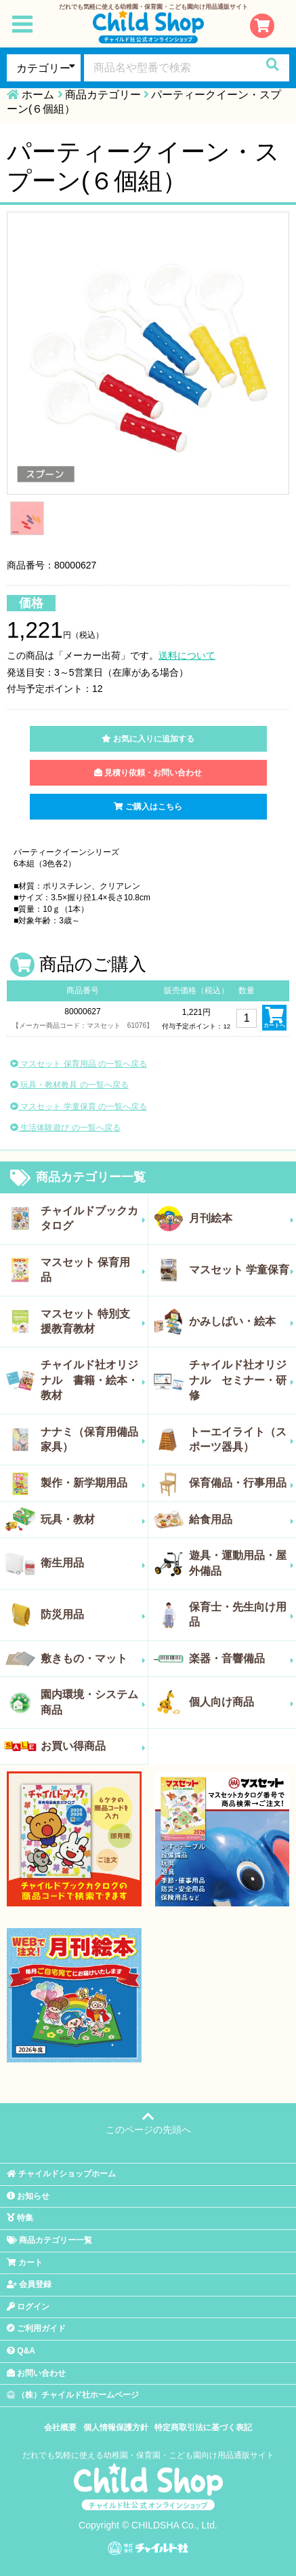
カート (25, 2262)
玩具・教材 (93, 1520)
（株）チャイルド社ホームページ (73, 2395)
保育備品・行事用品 (242, 1483)
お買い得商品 (93, 1746)
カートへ (274, 1018)
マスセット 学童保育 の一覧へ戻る (78, 1106)
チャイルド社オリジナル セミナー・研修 (242, 1380)
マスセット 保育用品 (93, 1269)
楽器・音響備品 (242, 1659)
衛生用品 (93, 1563)
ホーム (38, 94)
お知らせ (28, 2196)
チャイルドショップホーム (61, 2173)
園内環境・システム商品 (93, 1702)
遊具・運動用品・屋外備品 (242, 1563)
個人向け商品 (242, 1702)
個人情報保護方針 (115, 2427)
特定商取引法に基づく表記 (203, 2427)
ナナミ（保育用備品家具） (93, 1439)
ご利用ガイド (36, 2328)
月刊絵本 (242, 1218)
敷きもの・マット (93, 1659)
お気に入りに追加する (148, 739)
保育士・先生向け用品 (242, 1614)
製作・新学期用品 (93, 1483)
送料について (186, 655)
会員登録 (29, 2284)
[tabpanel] (148, 353)
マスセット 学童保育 (242, 1270)
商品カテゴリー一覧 (78, 1178)
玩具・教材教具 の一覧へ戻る (69, 1085)
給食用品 (242, 1520)
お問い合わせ (36, 2373)
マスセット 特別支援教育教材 (93, 1321)
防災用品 (93, 1615)
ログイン (28, 2306)
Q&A (21, 2351)
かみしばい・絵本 (242, 1321)
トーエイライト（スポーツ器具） (242, 1439)
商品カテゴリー (103, 94)
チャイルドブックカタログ (93, 1218)
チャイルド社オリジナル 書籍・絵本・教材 (93, 1380)
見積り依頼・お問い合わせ (148, 772)
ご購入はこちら (148, 806)
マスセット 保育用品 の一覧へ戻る (78, 1064)
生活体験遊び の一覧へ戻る (65, 1127)
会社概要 (60, 2427)
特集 (20, 2218)
